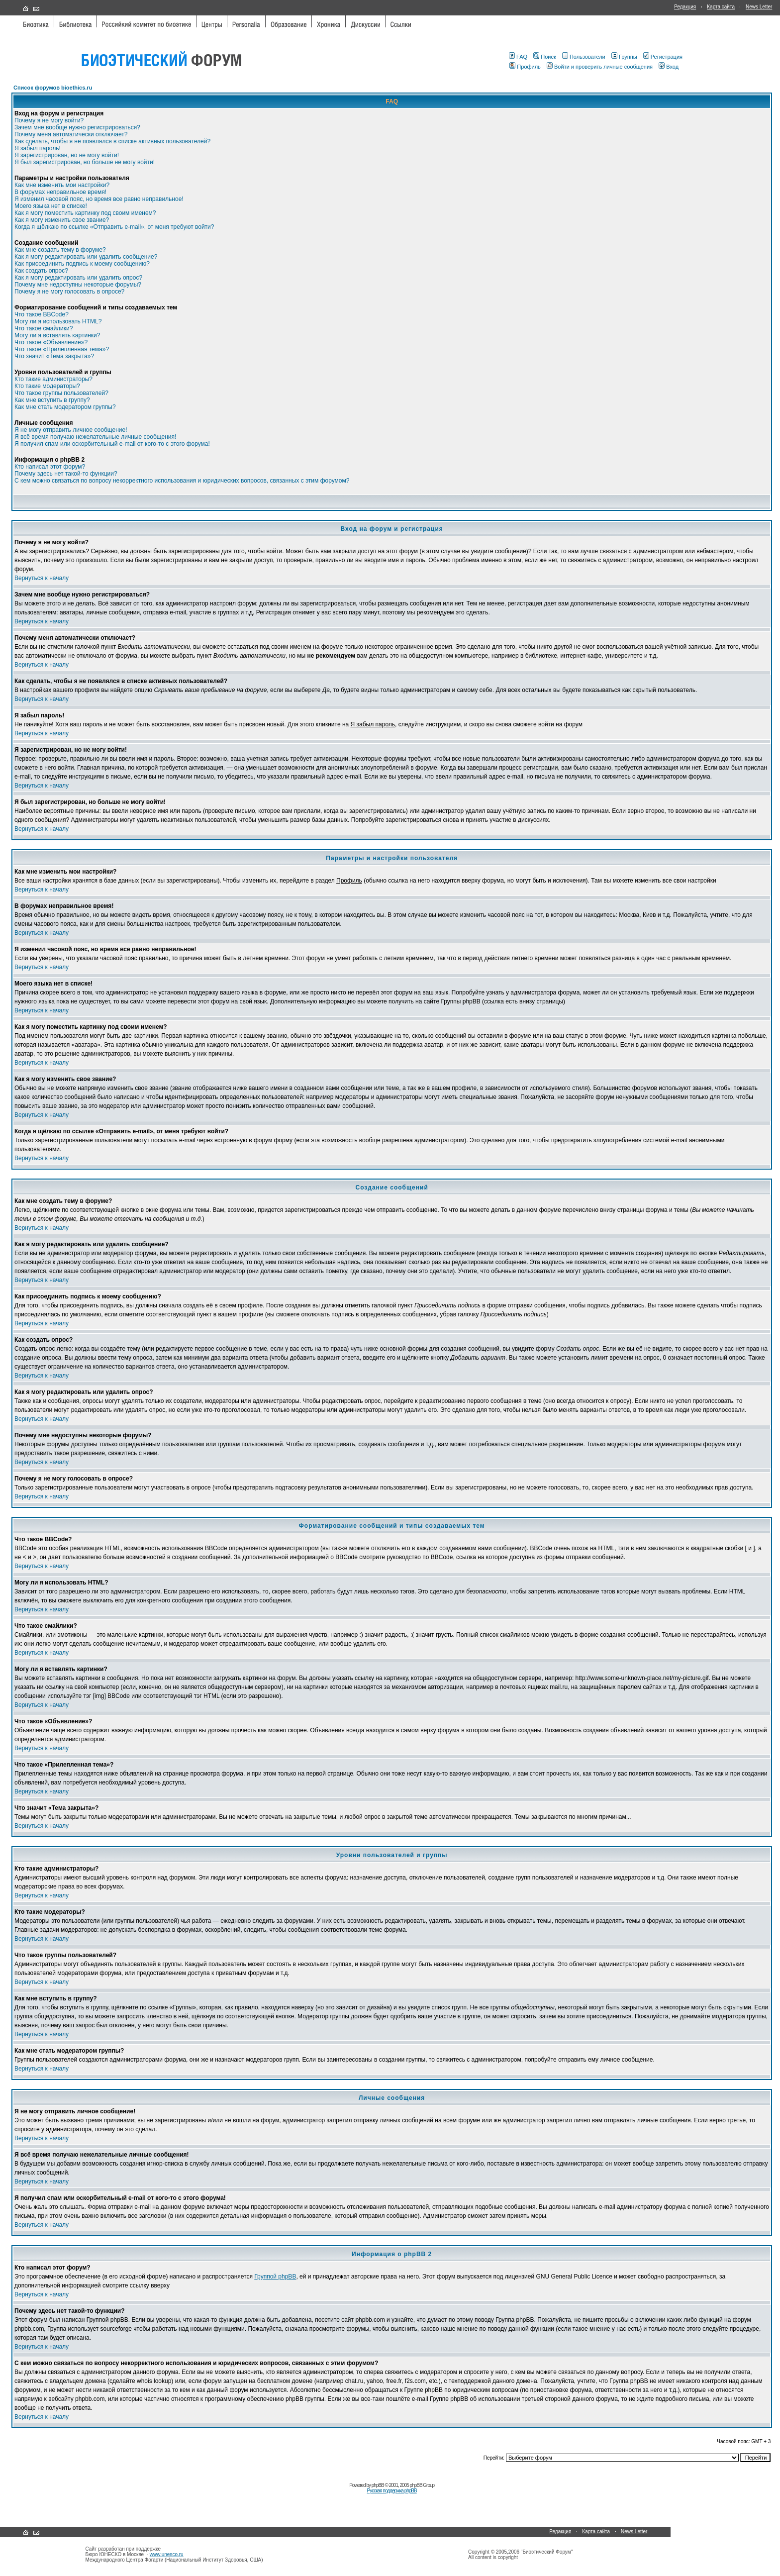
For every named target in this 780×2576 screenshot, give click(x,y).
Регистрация (662, 57)
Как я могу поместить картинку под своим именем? (85, 212)
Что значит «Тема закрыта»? (54, 356)
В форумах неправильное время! (60, 192)
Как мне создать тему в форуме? (60, 249)
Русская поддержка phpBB (392, 2490)
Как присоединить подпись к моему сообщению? (82, 263)
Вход (669, 67)
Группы (624, 57)
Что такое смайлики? (43, 328)
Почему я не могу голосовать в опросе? (69, 291)
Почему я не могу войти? (49, 120)
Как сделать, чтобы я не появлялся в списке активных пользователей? (112, 141)
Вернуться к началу (41, 578)
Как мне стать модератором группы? (65, 406)
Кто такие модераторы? (47, 386)
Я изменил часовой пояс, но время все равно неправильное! (99, 199)
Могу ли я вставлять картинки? (57, 335)
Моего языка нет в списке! (50, 205)
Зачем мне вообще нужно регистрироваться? (77, 127)
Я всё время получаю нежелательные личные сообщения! (95, 436)
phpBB (378, 2485)
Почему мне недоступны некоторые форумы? (77, 284)
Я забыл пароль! (37, 148)
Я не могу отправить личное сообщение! (70, 429)
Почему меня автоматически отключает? (70, 134)
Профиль (525, 67)
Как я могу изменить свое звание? (61, 219)
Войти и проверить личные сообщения (600, 67)
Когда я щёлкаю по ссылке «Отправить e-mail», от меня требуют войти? (114, 226)
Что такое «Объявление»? (51, 342)
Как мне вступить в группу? (52, 399)
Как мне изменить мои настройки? (61, 185)
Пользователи (583, 57)
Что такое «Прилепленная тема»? (61, 349)
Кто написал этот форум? (49, 466)
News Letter (759, 6)
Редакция (685, 6)
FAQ (518, 57)
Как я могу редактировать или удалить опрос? (78, 277)
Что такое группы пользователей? (61, 393)
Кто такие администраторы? (53, 379)
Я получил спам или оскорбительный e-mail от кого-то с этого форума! (112, 443)
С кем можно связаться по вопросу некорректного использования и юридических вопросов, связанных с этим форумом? (181, 480)
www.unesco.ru (167, 2554)
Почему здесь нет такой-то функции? (65, 473)
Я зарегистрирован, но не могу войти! (66, 155)
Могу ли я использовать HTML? (57, 321)
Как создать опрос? (41, 270)
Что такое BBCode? (41, 314)
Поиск (544, 57)
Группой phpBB (275, 2276)
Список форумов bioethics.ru (52, 88)
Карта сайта (721, 6)
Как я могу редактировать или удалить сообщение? (85, 256)
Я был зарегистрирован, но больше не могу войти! (84, 162)
